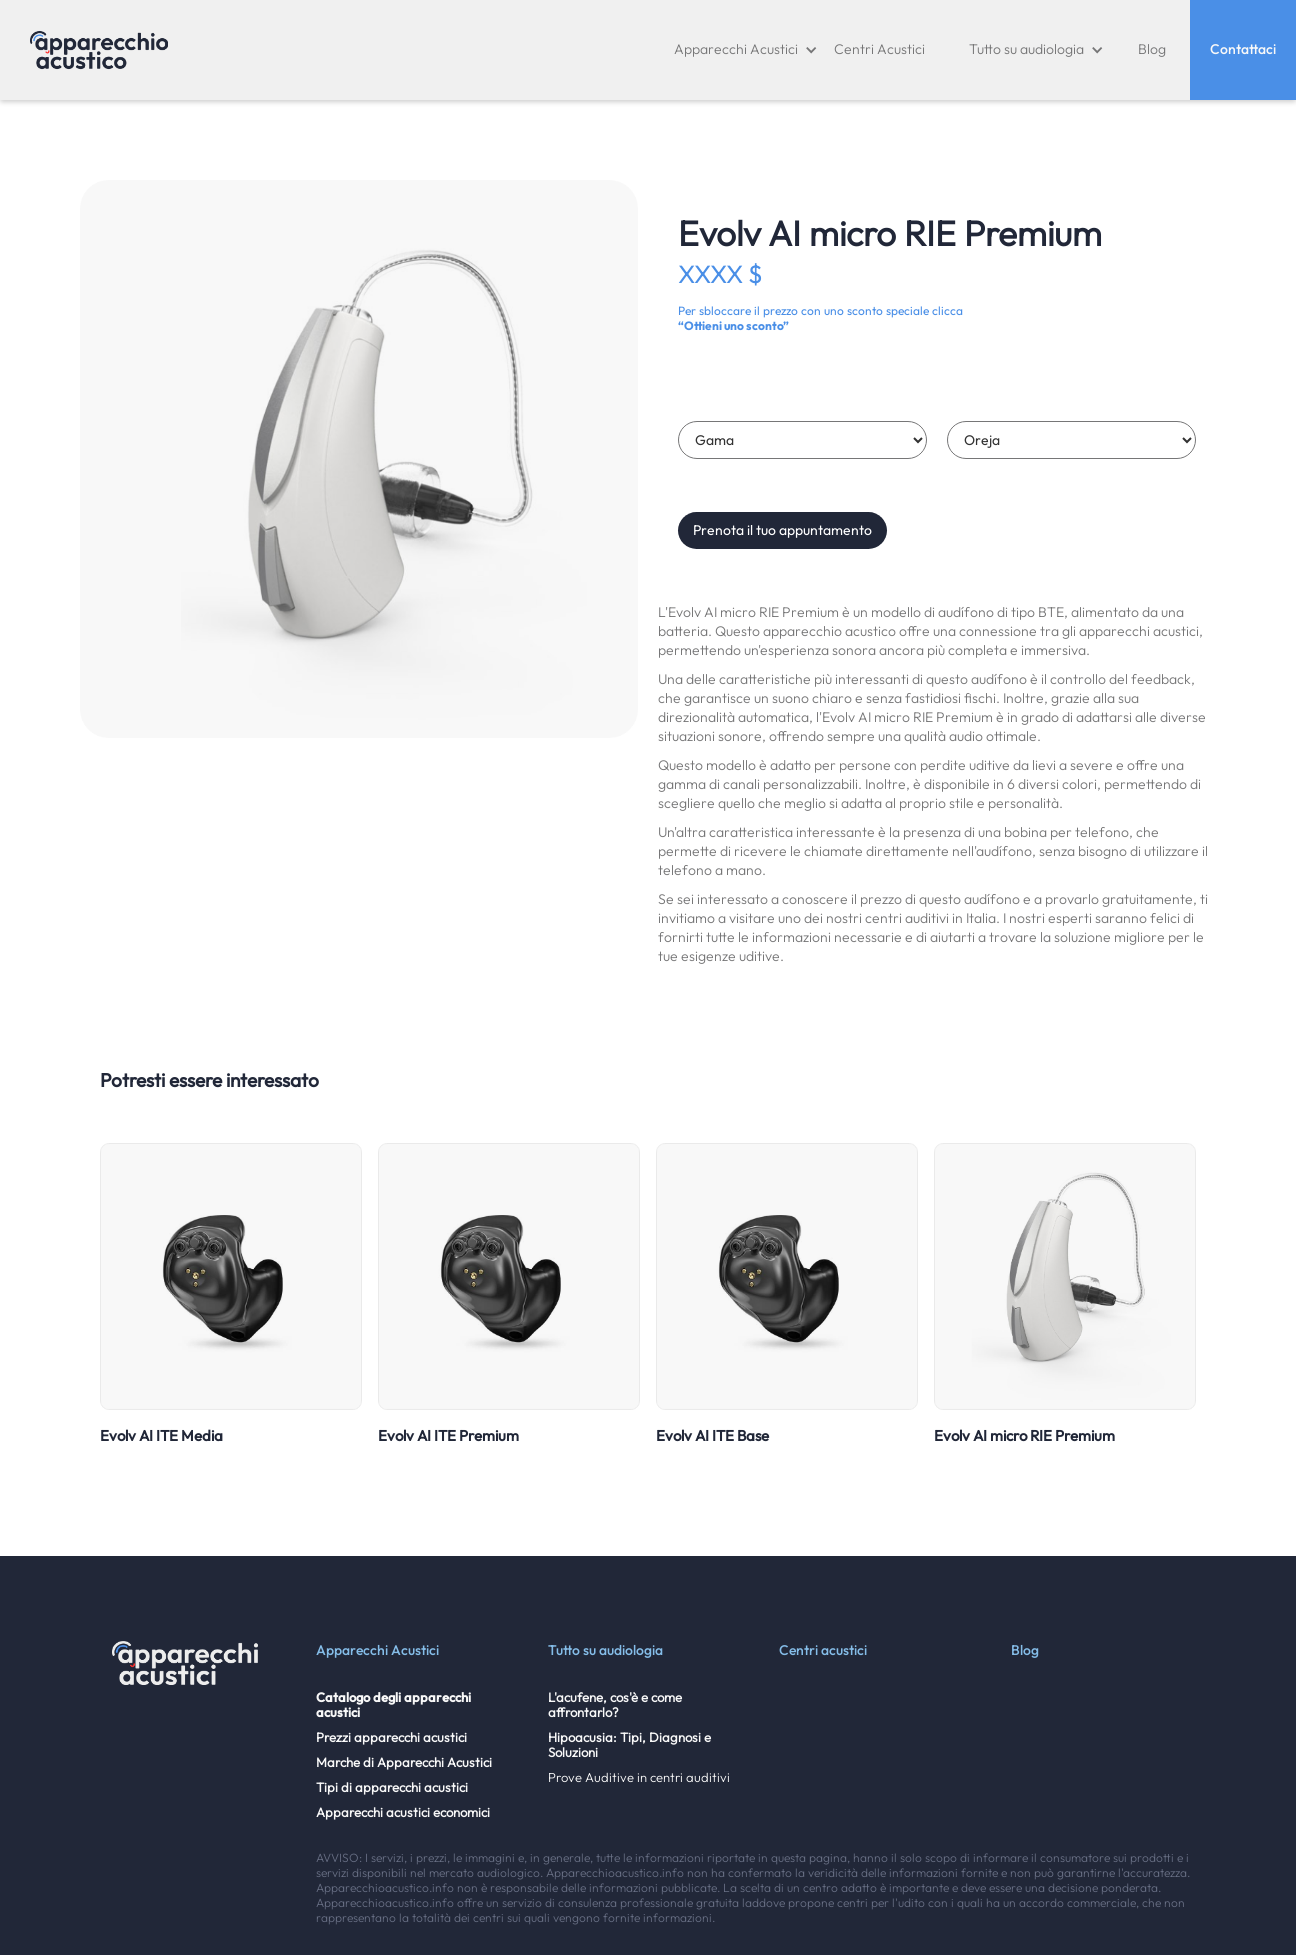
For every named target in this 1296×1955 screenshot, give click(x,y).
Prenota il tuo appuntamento (782, 530)
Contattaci (1243, 49)
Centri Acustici (879, 49)
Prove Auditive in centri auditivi (639, 1777)
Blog (1152, 49)
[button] (746, 50)
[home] (99, 50)
